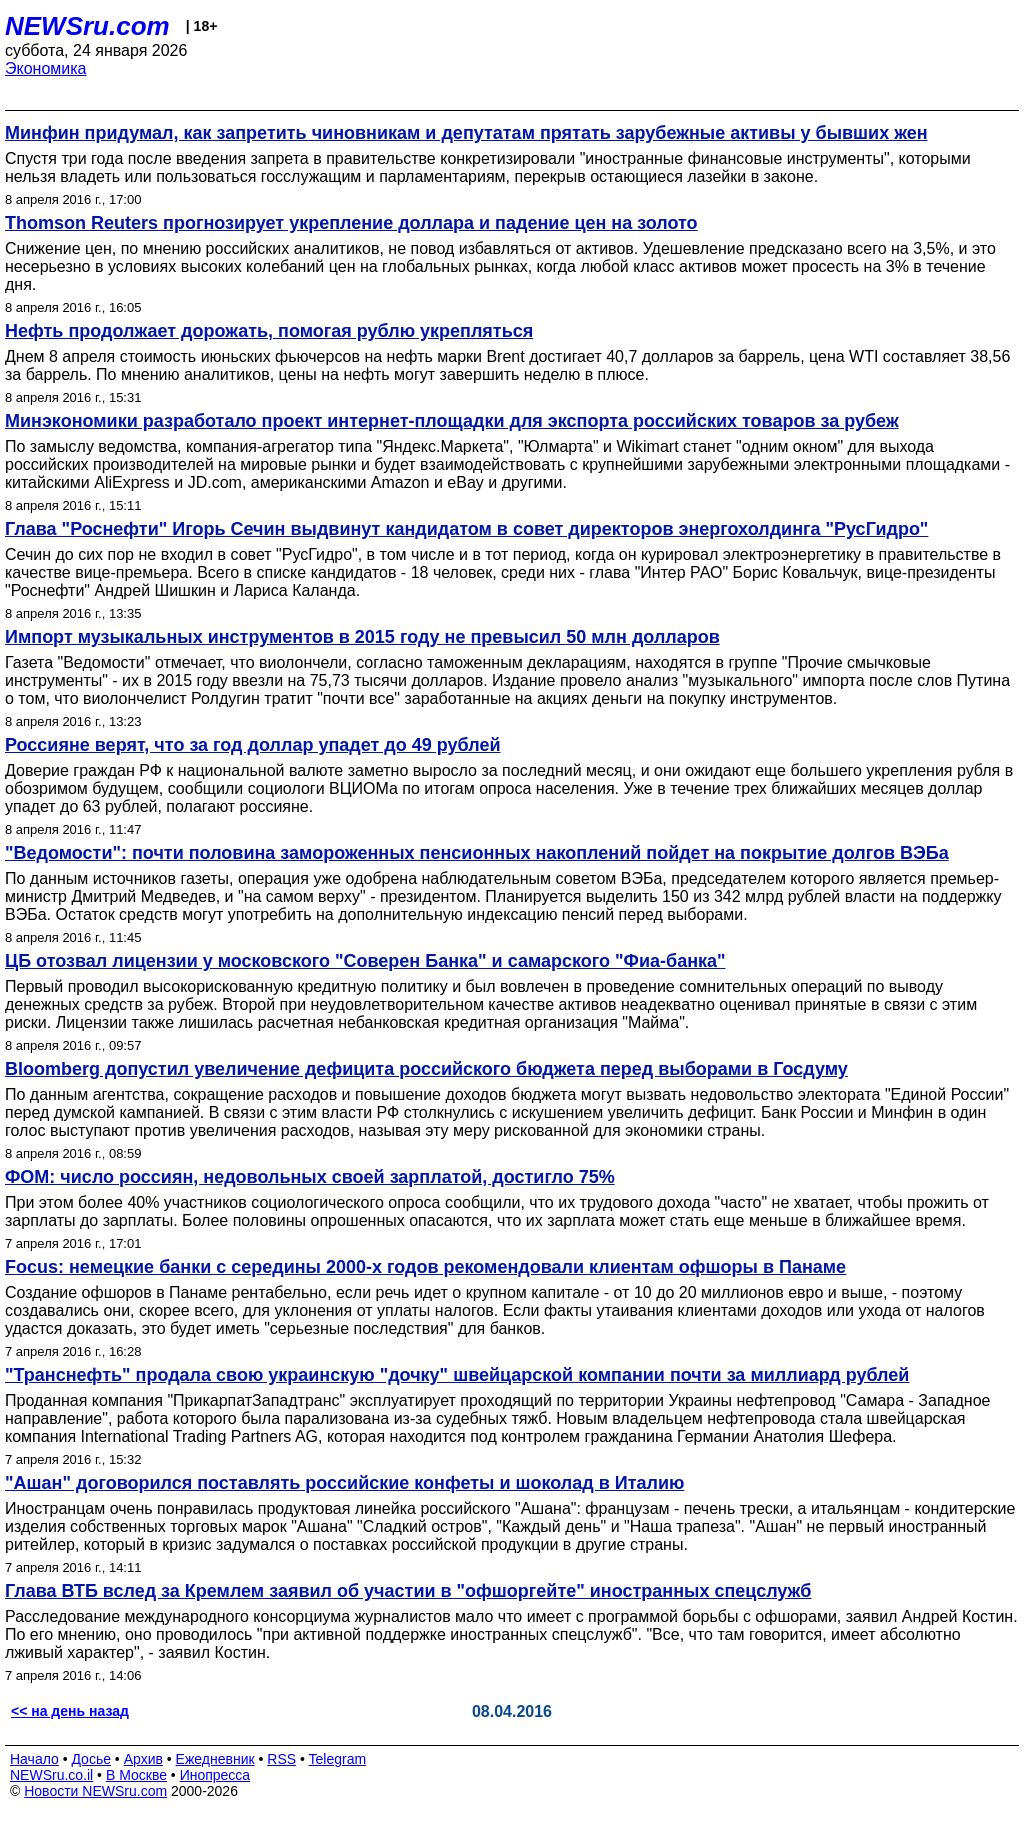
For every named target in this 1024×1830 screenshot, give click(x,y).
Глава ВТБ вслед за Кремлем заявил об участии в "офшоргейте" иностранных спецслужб (408, 1591)
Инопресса (215, 1775)
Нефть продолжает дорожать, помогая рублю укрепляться (269, 331)
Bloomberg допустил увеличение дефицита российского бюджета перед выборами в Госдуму (426, 1069)
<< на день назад (70, 1711)
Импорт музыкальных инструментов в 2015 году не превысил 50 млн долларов (362, 637)
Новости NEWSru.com (95, 1791)
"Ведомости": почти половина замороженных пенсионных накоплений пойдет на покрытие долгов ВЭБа (477, 853)
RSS (281, 1759)
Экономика (46, 68)
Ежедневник (215, 1759)
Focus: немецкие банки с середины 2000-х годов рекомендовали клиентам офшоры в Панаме (425, 1267)
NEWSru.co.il (51, 1775)
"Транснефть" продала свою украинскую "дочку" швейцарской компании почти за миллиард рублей (457, 1375)
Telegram (338, 1759)
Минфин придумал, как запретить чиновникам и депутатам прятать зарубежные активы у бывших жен (466, 133)
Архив (143, 1759)
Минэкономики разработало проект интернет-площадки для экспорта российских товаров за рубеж (452, 421)
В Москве (136, 1775)
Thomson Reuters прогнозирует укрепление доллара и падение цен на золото (351, 223)
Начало (34, 1759)
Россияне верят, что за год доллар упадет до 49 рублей (252, 745)
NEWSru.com (87, 26)
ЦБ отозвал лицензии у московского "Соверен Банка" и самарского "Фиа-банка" (365, 961)
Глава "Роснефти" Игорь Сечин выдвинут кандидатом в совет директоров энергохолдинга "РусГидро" (466, 529)
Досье (91, 1759)
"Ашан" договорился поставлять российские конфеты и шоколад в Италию (344, 1483)
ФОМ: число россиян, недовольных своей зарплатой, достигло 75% (310, 1177)
